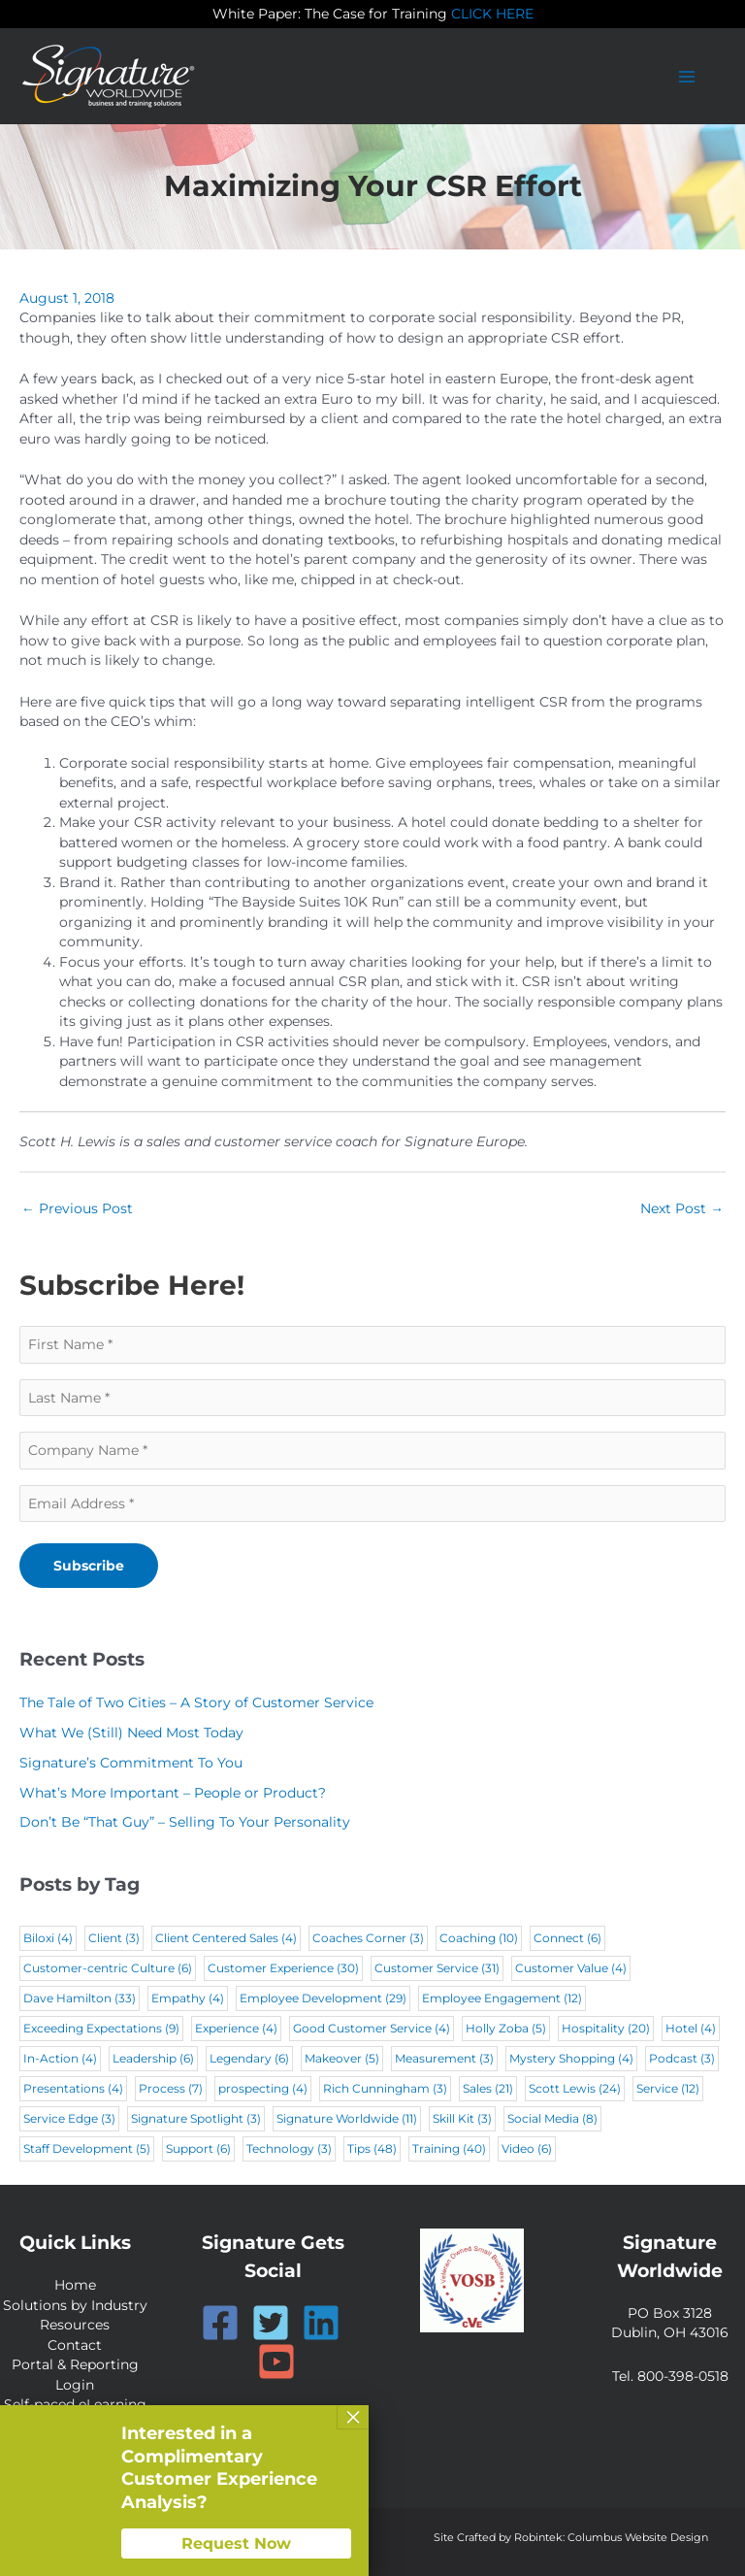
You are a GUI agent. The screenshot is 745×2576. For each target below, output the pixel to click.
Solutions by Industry (75, 2305)
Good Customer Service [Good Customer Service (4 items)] (371, 2028)
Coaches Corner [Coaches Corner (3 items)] (368, 1938)
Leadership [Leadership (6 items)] (153, 2058)
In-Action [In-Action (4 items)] (60, 2058)
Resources (75, 2324)
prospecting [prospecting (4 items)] (263, 2088)
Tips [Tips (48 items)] (372, 2148)
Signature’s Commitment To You (131, 1762)
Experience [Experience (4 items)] (236, 2028)
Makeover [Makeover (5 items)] (342, 2058)
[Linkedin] (321, 2322)
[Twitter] (270, 2322)
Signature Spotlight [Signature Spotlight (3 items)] (196, 2118)
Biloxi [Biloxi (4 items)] (48, 1938)
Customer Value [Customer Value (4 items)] (571, 1968)
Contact (75, 2345)
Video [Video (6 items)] (527, 2148)
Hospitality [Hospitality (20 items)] (606, 2028)
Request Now (236, 2543)
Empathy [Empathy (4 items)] (187, 1998)
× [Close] (353, 2416)
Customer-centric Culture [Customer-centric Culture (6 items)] (107, 1968)
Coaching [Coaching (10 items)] (478, 1938)
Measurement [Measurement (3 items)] (444, 2058)
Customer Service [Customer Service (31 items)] (437, 1968)
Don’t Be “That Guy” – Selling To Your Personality (184, 1822)
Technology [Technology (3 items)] (289, 2148)
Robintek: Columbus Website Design (611, 2537)
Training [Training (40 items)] (449, 2148)
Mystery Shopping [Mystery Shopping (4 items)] (571, 2058)
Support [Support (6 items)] (198, 2148)
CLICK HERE (492, 13)
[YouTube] (276, 2361)
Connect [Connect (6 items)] (567, 1938)
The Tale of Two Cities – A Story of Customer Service (196, 1702)
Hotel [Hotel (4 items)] (690, 2028)
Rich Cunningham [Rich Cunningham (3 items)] (385, 2088)
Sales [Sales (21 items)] (488, 2088)
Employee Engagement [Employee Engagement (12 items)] (502, 1998)
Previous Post (77, 1208)
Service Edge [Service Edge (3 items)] (69, 2118)
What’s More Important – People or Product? (172, 1792)
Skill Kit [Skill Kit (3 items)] (462, 2118)
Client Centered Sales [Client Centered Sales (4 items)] (226, 1938)
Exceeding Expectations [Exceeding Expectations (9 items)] (101, 2028)
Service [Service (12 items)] (667, 2088)
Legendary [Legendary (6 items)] (249, 2058)
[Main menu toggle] (687, 76)
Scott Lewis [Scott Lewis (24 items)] (575, 2088)
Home (75, 2285)
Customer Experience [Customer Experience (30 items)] (283, 1968)
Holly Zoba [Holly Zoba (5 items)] (506, 2028)
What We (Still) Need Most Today (131, 1732)
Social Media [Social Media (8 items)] (552, 2118)
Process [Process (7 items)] (171, 2088)
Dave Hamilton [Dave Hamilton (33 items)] (79, 1998)
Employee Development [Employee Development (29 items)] (323, 1998)
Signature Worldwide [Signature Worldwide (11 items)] (346, 2118)
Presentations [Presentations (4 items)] (73, 2088)
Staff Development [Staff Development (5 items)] (86, 2148)
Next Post (682, 1208)
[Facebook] (220, 2322)
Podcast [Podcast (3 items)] (682, 2058)
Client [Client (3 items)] (114, 1938)
